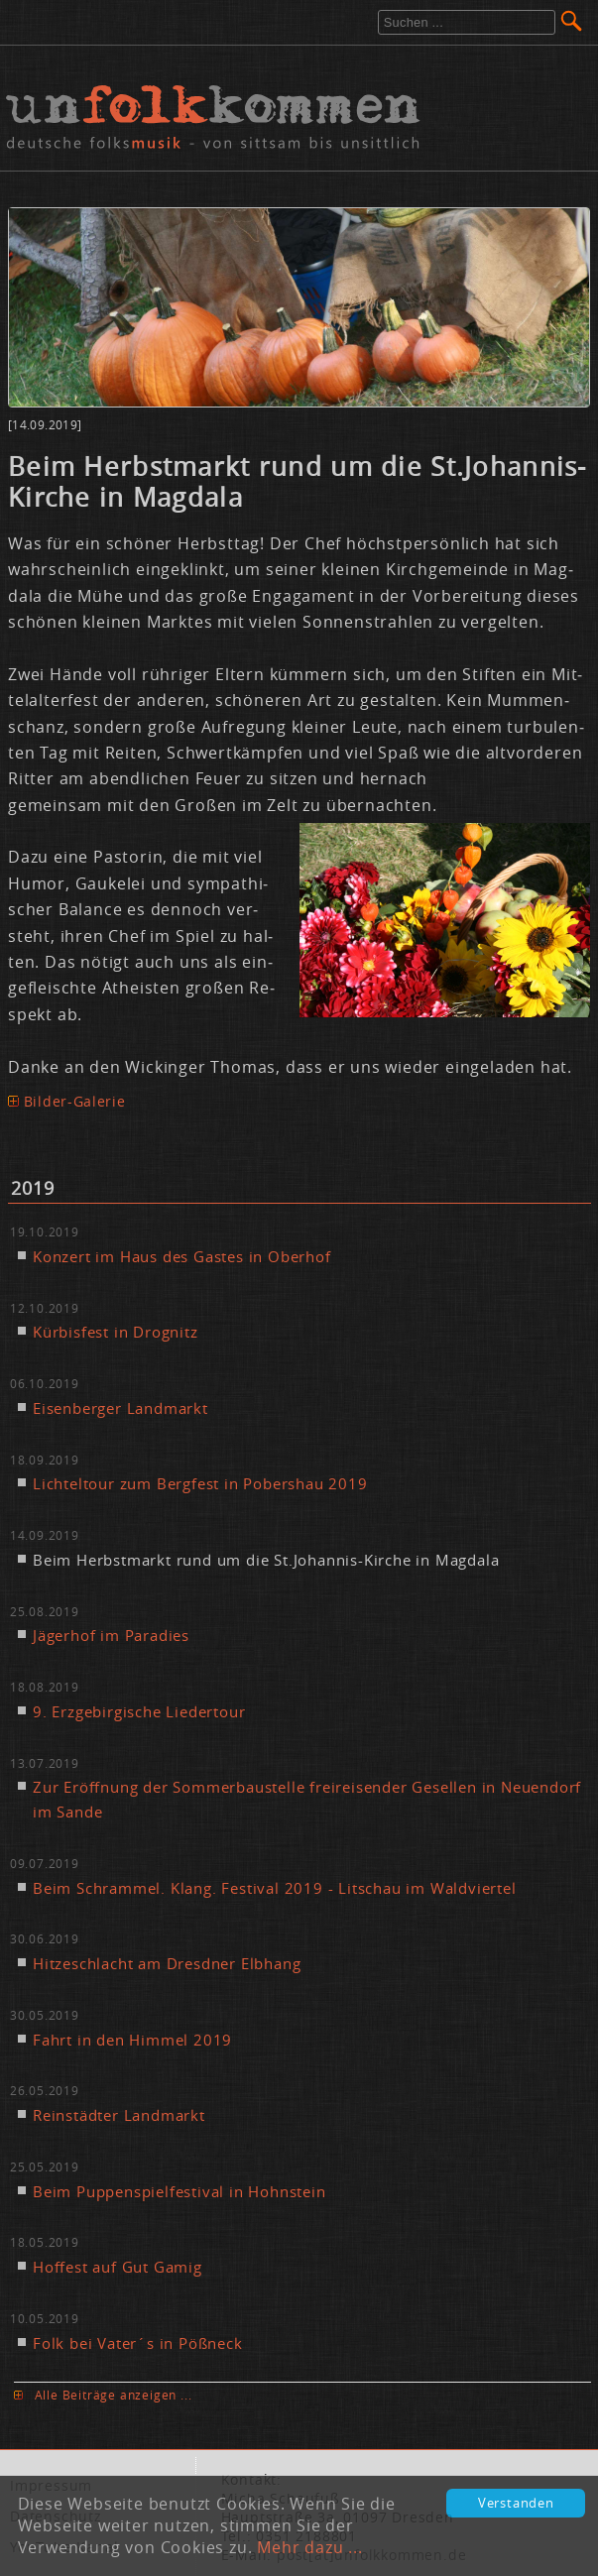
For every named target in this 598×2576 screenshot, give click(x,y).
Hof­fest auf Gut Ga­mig (117, 2267)
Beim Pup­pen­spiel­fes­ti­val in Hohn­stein (179, 2191)
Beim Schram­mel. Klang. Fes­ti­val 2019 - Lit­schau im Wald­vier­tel (275, 1888)
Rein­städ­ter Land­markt (119, 2115)
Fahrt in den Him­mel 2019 (132, 2039)
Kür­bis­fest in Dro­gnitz (115, 1332)
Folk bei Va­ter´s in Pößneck (138, 2343)
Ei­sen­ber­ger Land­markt (120, 1408)
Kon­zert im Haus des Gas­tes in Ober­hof (182, 1256)
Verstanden (516, 2503)
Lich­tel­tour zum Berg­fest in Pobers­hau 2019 (200, 1483)
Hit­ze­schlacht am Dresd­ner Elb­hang (166, 1963)
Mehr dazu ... (309, 2547)
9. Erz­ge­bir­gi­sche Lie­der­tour (139, 1711)
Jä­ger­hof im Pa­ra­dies (111, 1635)
